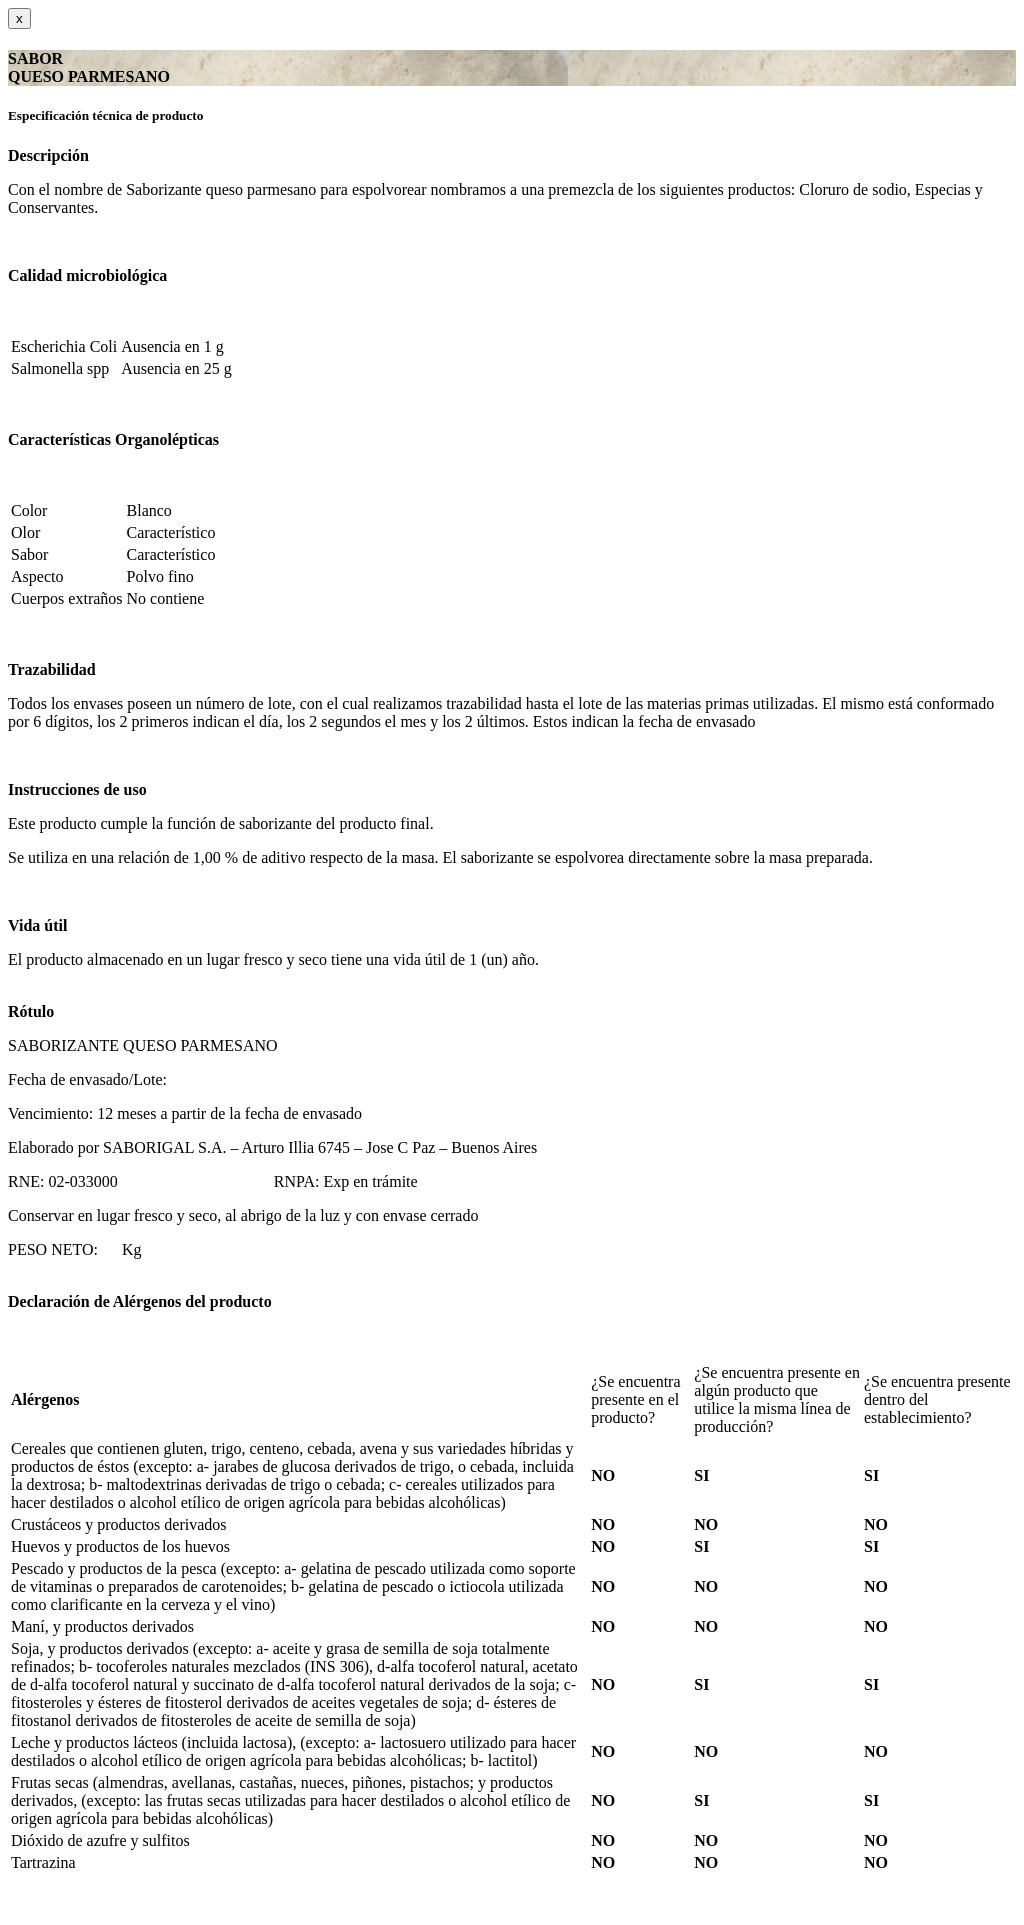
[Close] (19, 18)
